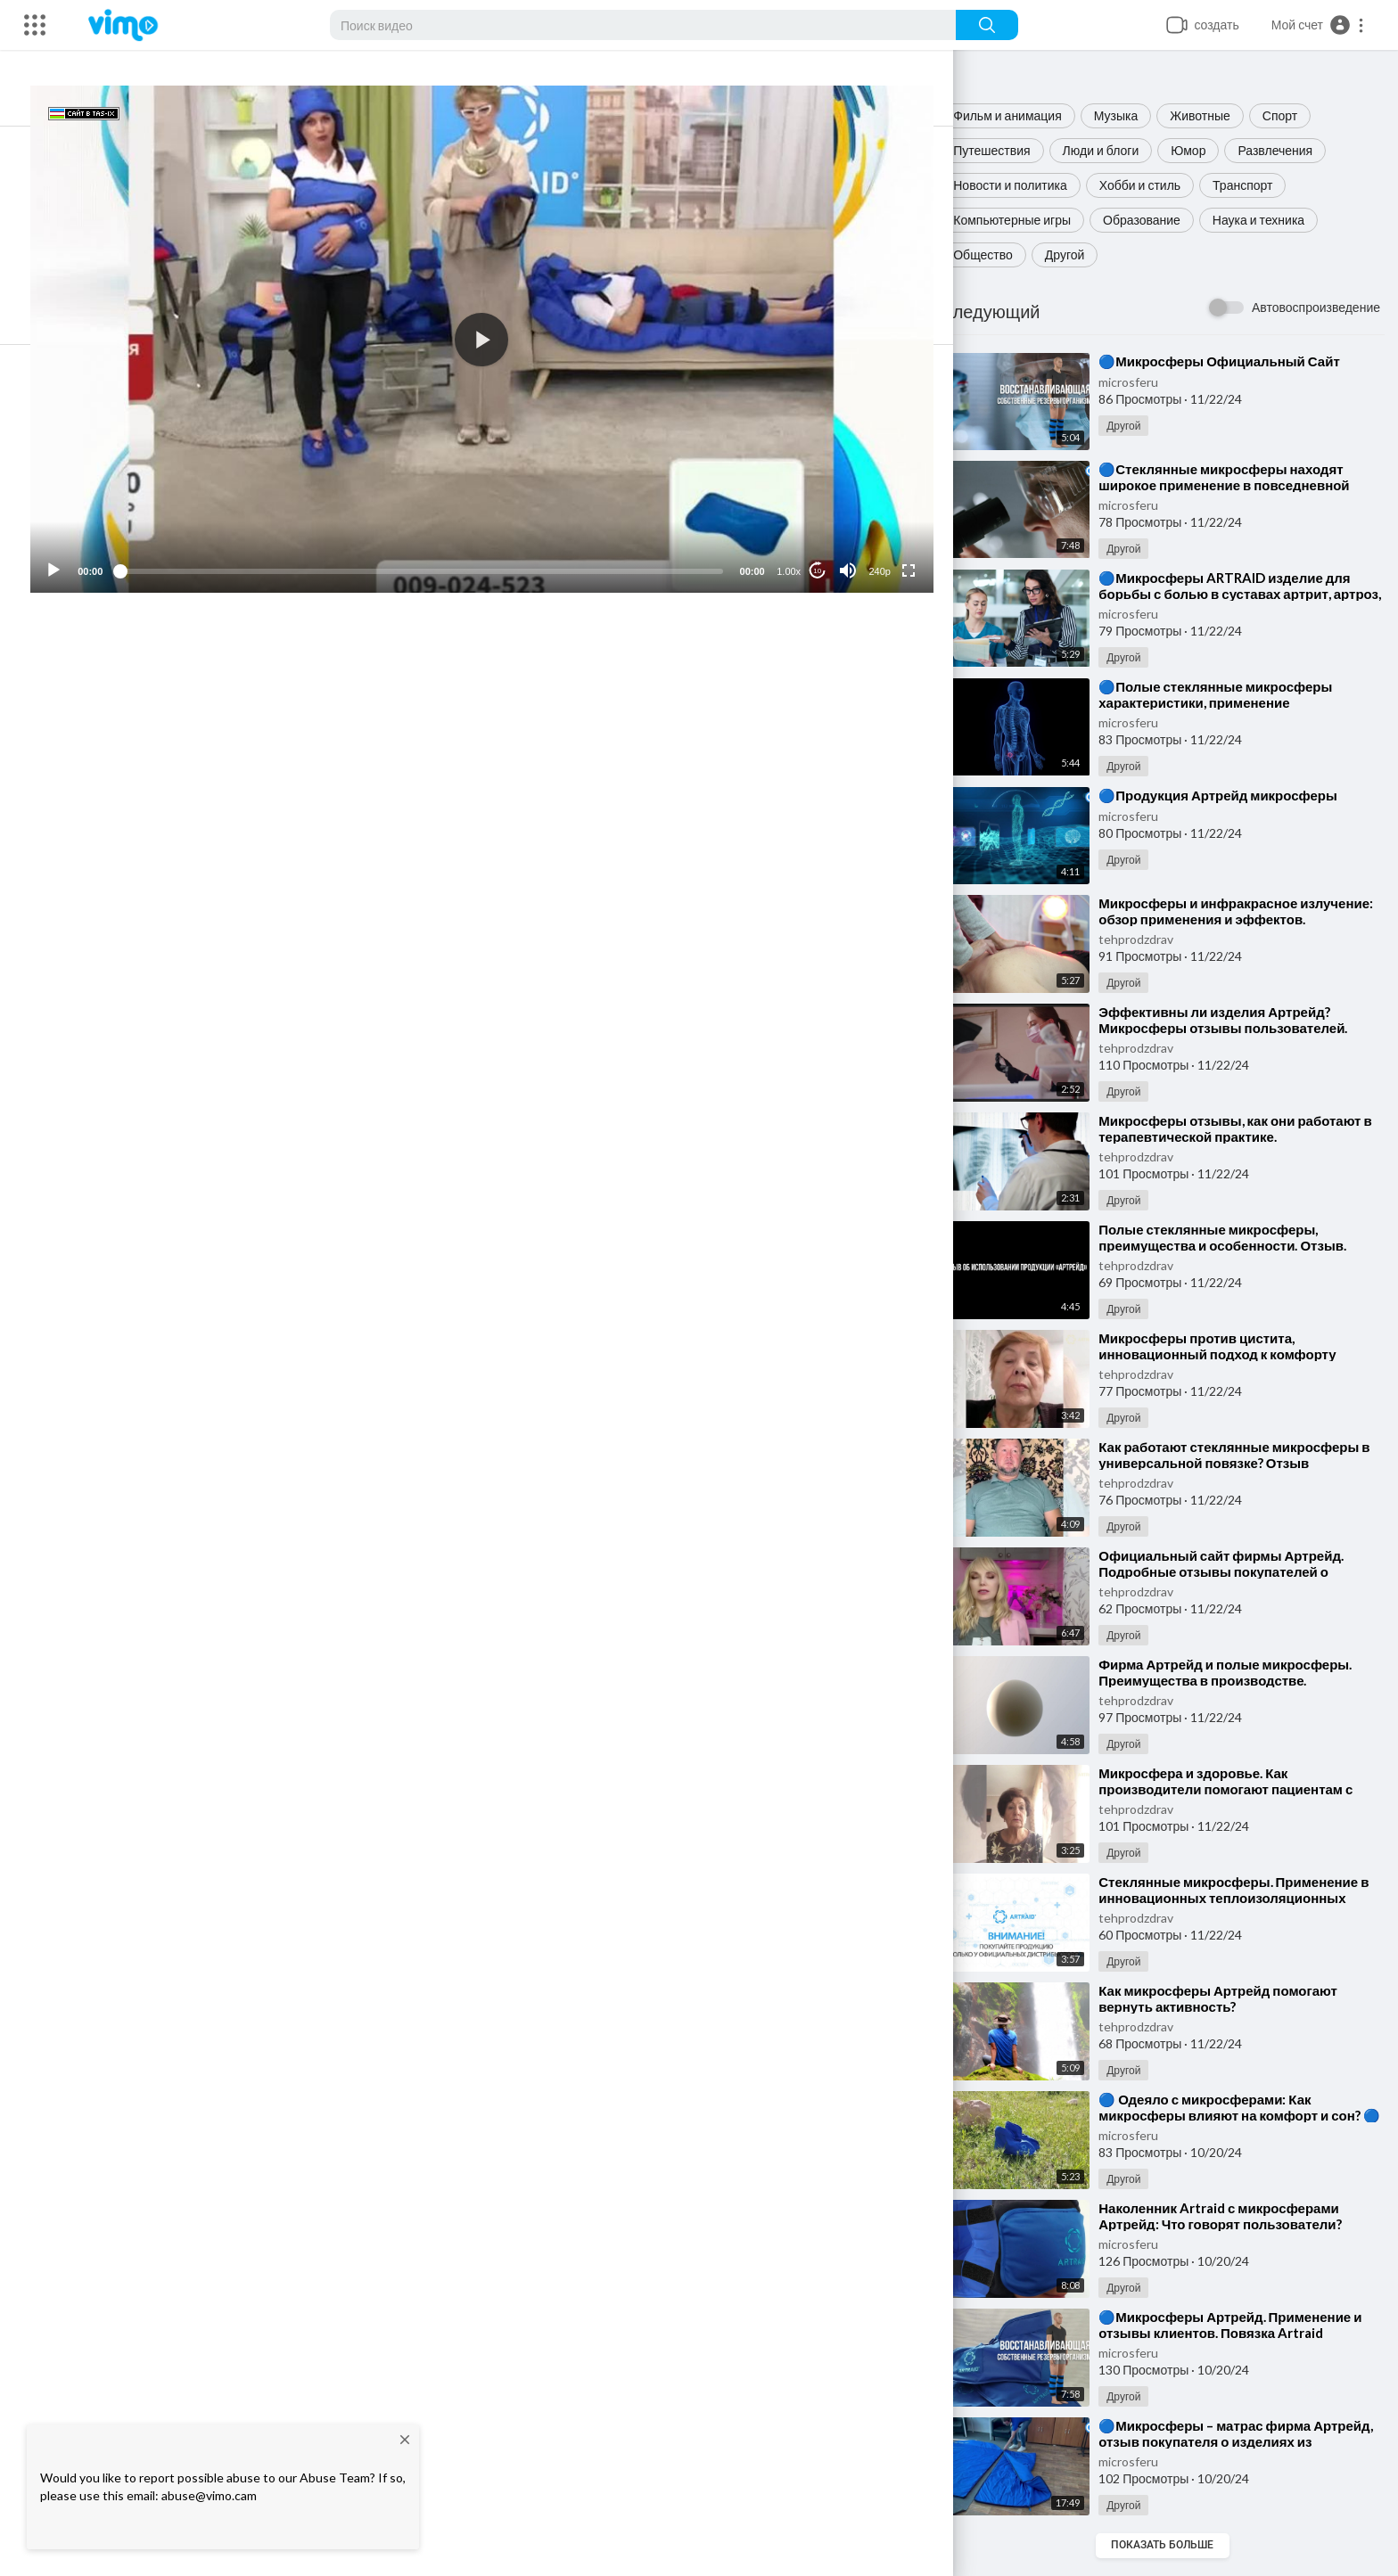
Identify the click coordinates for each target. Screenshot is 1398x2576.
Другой (1081, 254)
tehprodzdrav (1151, 939)
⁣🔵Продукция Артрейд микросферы (1233, 795)
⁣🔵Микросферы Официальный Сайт (1235, 361)
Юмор (1204, 150)
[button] (1318, 24)
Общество (999, 254)
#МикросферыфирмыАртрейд (370, 817)
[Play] (108, 545)
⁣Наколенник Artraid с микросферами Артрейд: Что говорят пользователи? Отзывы (1235, 2224)
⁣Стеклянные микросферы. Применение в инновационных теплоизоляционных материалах (1244, 1898)
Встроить (513, 677)
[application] (513, 327)
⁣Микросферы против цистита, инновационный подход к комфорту (1233, 1346)
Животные (1216, 115)
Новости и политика (1026, 185)
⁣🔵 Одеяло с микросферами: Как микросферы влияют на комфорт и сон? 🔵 (1245, 2115)
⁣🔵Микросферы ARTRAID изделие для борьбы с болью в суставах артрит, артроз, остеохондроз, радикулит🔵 (1240, 594)
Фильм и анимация (1023, 115)
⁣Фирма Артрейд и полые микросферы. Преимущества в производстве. (1241, 1672)
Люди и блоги (1116, 150)
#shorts (175, 817)
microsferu (1144, 382)
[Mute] (857, 545)
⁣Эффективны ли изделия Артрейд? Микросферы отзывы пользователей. (1238, 1020)
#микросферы (241, 817)
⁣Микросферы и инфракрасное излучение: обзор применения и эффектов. (1219, 919)
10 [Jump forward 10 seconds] (827, 546)
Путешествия (1007, 150)
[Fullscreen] (917, 545)
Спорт (1296, 115)
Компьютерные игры (1028, 219)
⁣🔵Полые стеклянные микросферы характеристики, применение (1231, 694)
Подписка (842, 742)
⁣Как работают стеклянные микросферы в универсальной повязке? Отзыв (1244, 1455)
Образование (1158, 219)
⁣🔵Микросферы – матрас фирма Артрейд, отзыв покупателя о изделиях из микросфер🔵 (1243, 2441)
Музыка (1132, 115)
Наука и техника (1274, 219)
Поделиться (236, 677)
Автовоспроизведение (1316, 307)
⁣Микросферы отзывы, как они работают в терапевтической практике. (1245, 1128)
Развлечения (1291, 150)
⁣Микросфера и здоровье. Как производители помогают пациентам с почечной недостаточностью (1241, 1789)
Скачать (790, 677)
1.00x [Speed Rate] (798, 546)
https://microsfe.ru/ (392, 837)
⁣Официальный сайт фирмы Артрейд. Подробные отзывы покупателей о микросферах (1237, 1571)
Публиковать (855, 1049)
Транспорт (1258, 185)
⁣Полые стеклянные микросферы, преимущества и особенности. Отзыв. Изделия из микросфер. (1238, 1245)
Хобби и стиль (1156, 185)
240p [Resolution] (889, 546)
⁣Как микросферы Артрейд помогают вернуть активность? (1233, 1998)
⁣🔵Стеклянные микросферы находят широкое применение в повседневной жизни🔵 (1239, 485)
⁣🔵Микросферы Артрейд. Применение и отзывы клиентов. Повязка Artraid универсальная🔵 (1245, 2333)
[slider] (453, 545)
